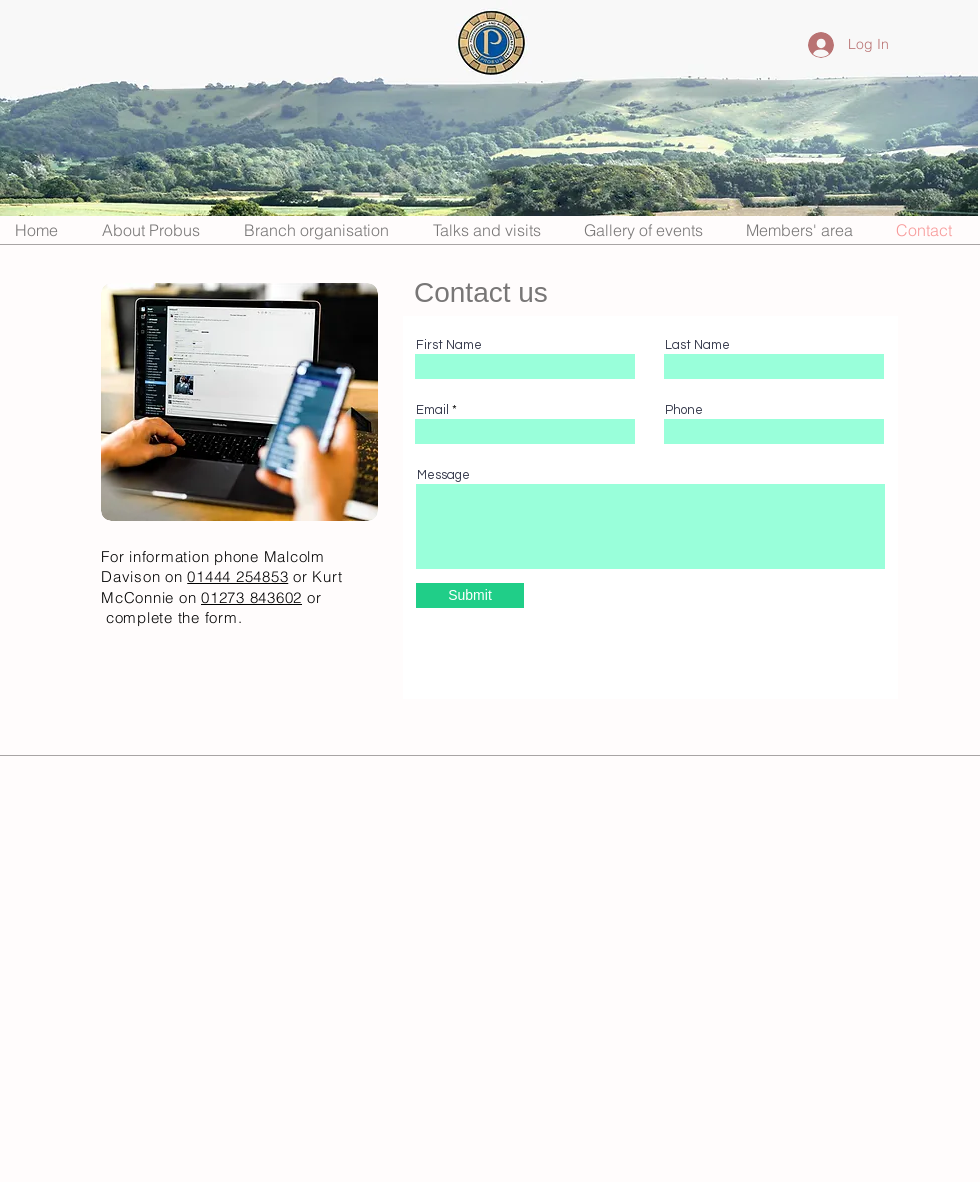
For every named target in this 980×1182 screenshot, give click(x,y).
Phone (684, 410)
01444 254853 (237, 576)
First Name (449, 345)
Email (432, 410)
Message (443, 475)
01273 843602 (251, 597)
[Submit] (470, 595)
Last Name (697, 345)
